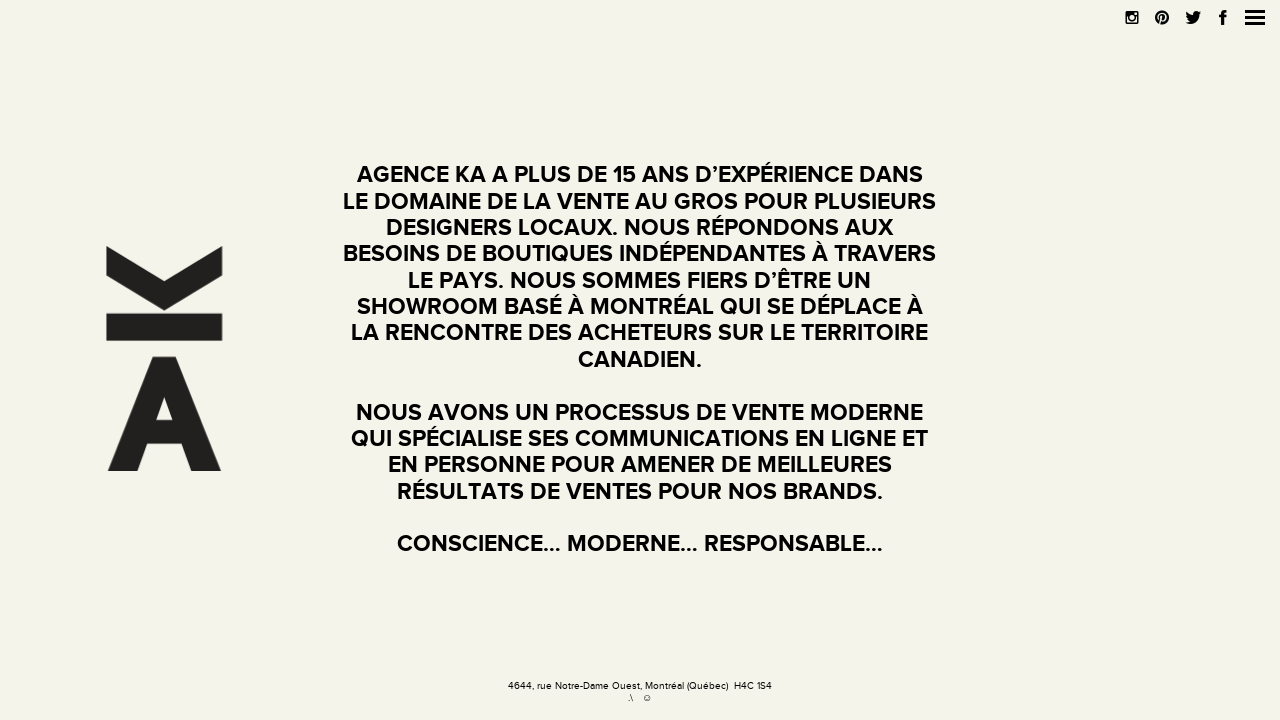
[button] (1255, 17)
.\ (630, 697)
